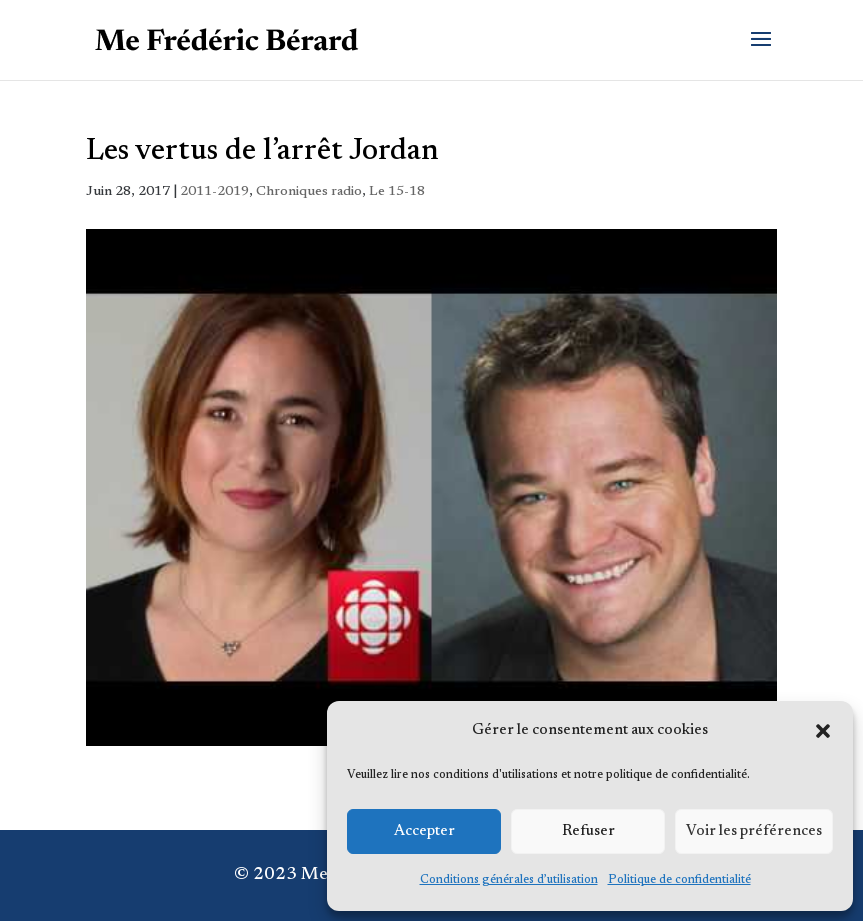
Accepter (424, 831)
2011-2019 (214, 192)
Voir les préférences (754, 831)
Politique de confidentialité (679, 880)
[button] (823, 731)
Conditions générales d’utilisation (509, 880)
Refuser (588, 831)
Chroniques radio (309, 192)
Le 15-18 (397, 192)
